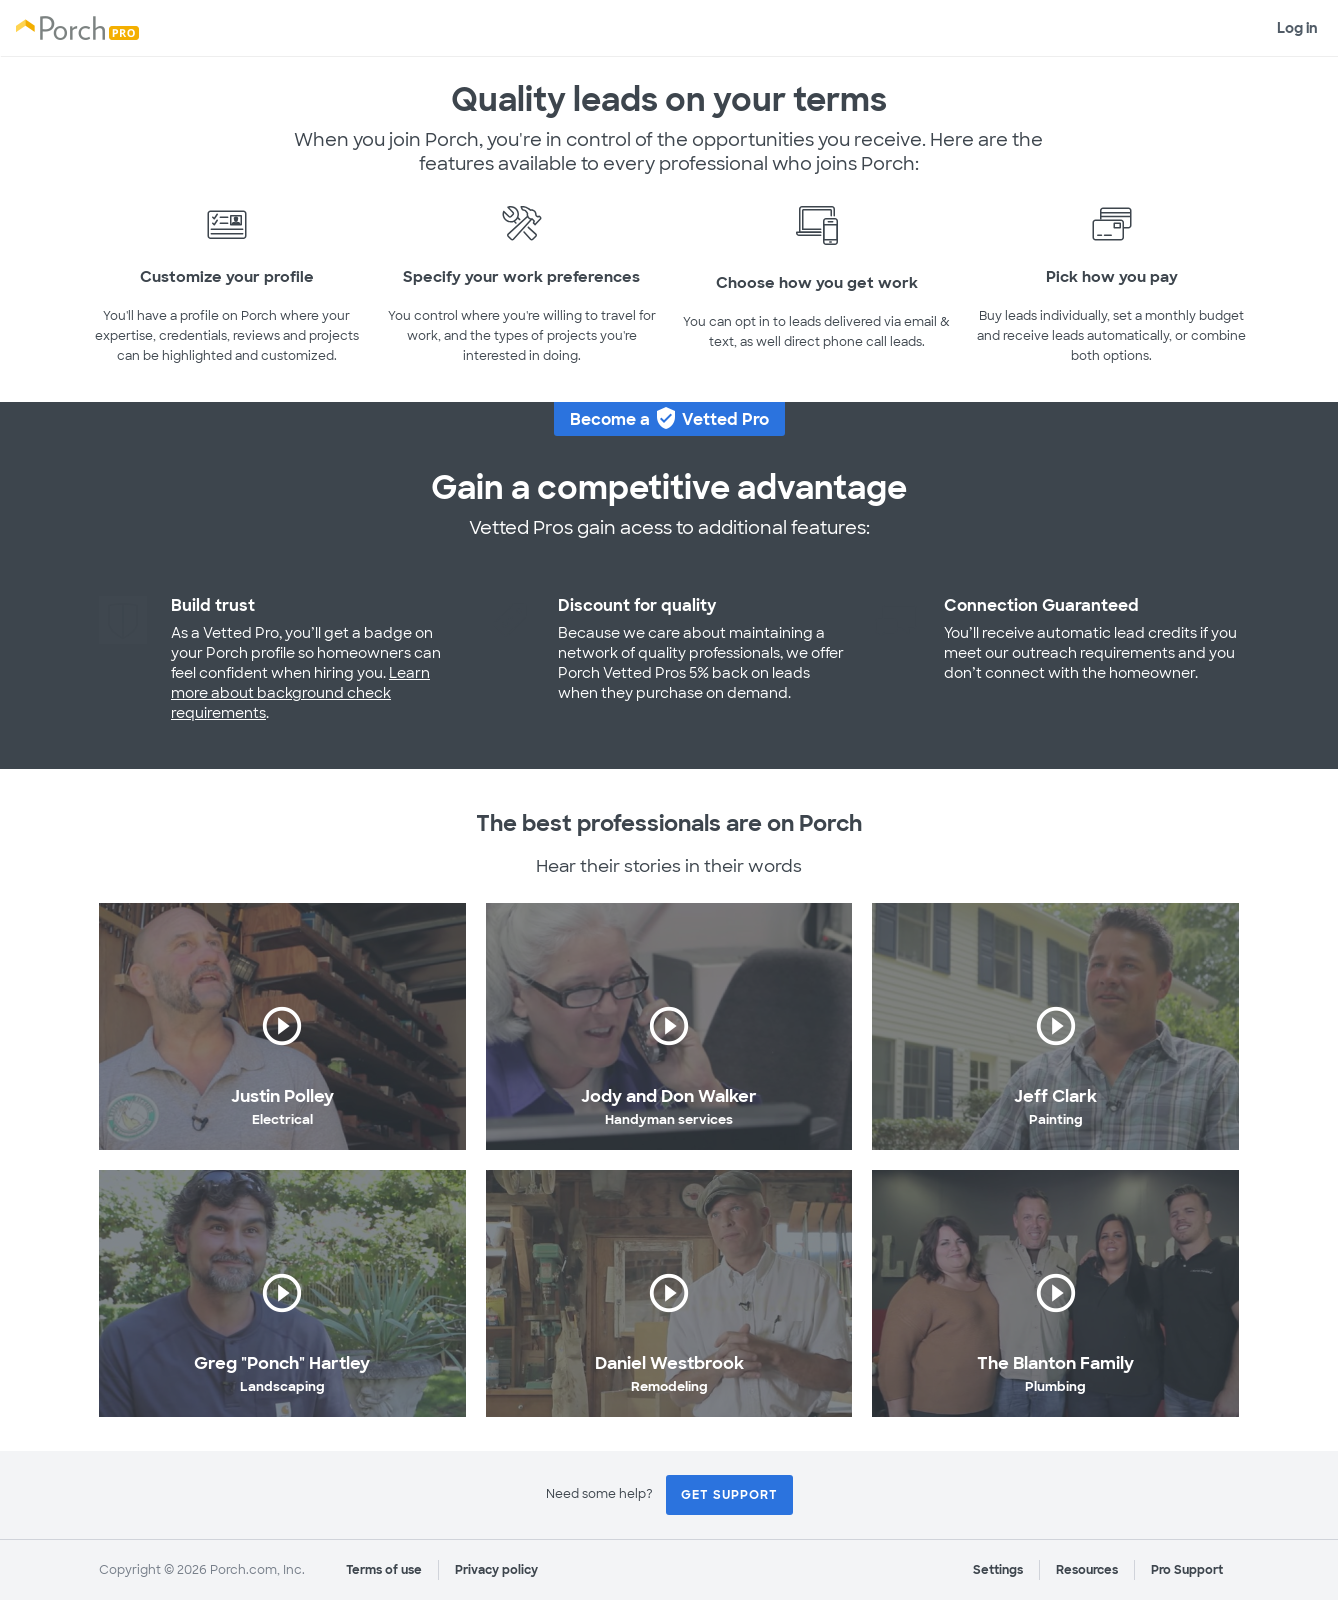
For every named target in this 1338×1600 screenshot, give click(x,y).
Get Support (729, 1495)
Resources (1087, 1570)
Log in (1297, 28)
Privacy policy (496, 1570)
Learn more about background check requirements (300, 693)
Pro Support (1187, 1570)
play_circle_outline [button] (282, 1026)
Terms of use (384, 1570)
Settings (998, 1570)
